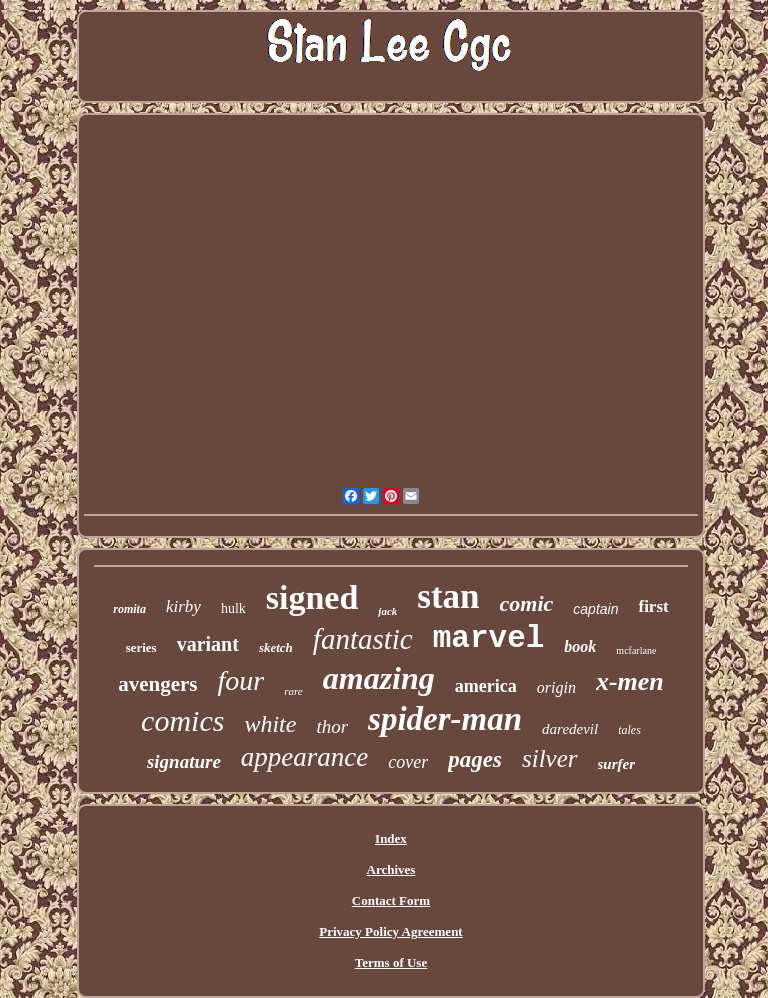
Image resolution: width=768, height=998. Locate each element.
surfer (617, 764)
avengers (157, 684)
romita (129, 609)
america (486, 686)
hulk (233, 608)
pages (475, 759)
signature (184, 761)
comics (182, 720)
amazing (379, 678)
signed (312, 597)
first (653, 606)
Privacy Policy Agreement (390, 931)
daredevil (570, 729)
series (141, 647)
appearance (304, 757)
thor (332, 726)
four (241, 680)
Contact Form (391, 900)
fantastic (363, 639)
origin (556, 687)
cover (408, 762)
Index (391, 838)
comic (527, 603)
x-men (630, 681)
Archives (391, 869)
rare (293, 691)
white (270, 724)
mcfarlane (636, 650)
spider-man (445, 719)
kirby (183, 606)
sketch (276, 647)
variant (208, 644)
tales (629, 730)
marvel (489, 638)
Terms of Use (391, 962)
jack (387, 611)
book (580, 646)
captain (595, 609)
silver (550, 758)
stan (448, 596)
